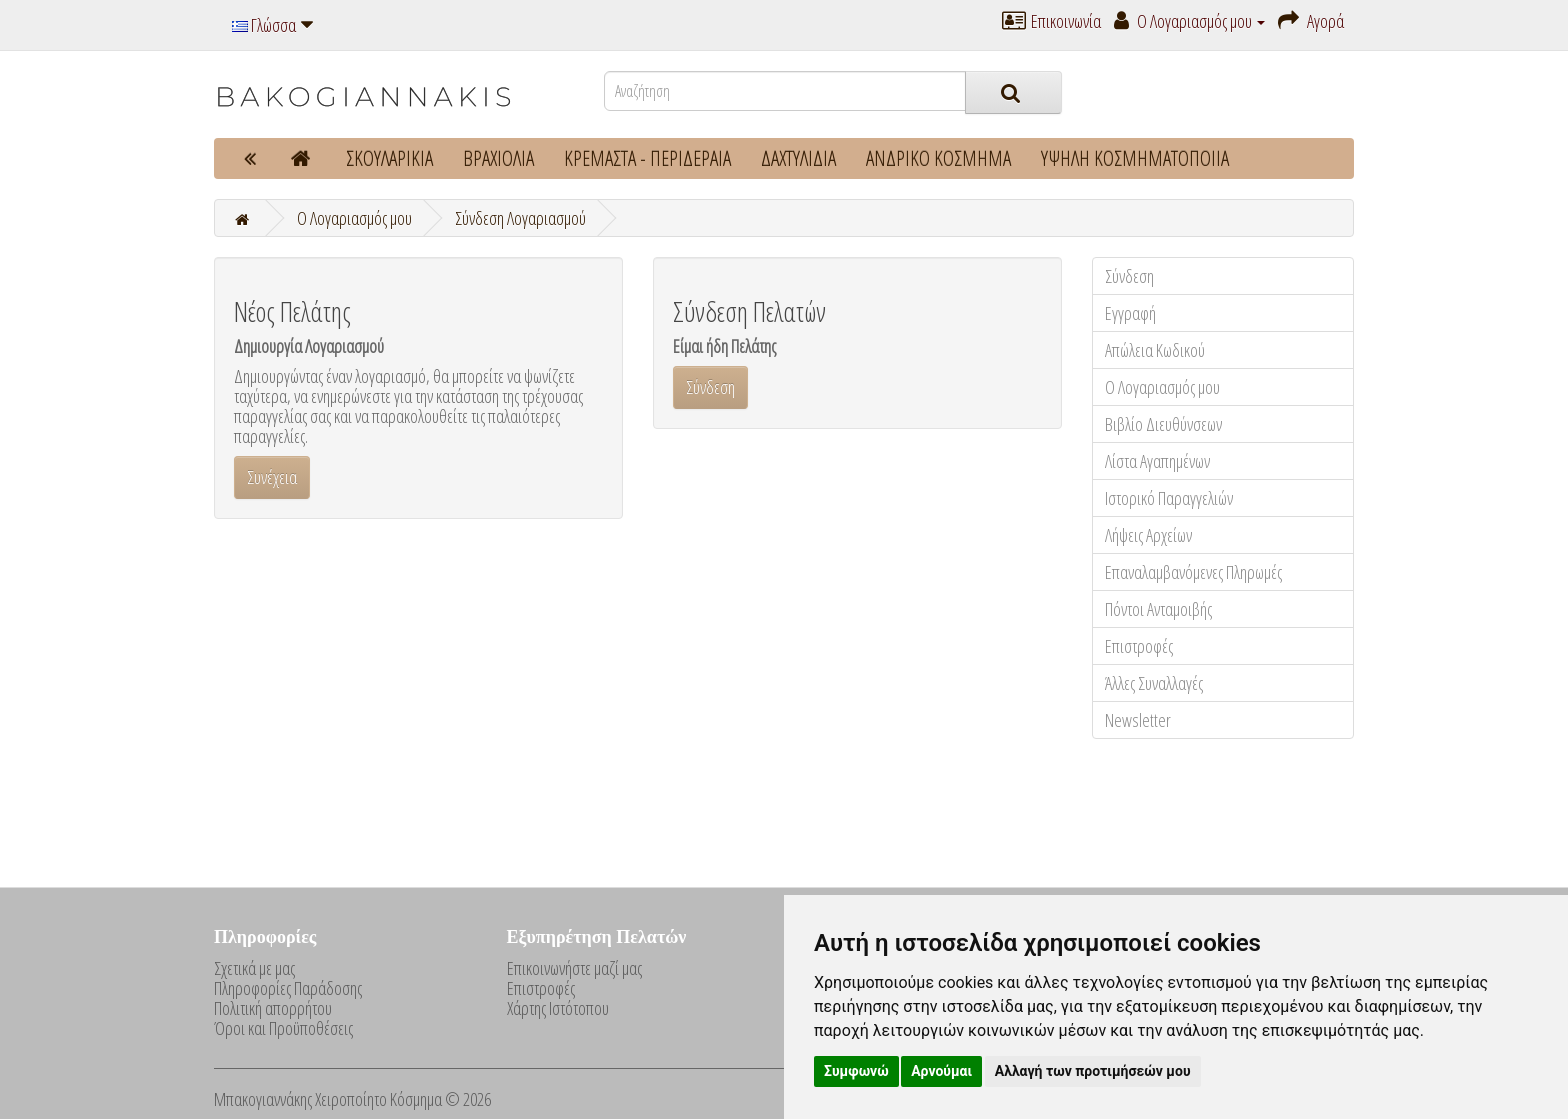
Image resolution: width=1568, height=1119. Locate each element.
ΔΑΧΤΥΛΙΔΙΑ (798, 158)
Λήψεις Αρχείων (1148, 535)
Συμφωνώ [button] (856, 1071)
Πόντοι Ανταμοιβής (1158, 609)
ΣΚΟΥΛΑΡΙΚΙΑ (389, 158)
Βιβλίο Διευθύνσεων (1163, 424)
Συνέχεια (272, 477)
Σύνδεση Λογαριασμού (520, 218)
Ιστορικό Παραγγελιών (1169, 498)
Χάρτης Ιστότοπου (558, 1008)
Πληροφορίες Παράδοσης (288, 988)
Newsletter (1138, 720)
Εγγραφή (1130, 313)
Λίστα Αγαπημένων (1157, 461)
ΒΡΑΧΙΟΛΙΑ (498, 158)
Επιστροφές (1139, 646)
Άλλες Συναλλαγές (1154, 683)
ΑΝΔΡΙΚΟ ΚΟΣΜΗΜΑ (938, 158)
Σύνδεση (1129, 276)
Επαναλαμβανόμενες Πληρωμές (1193, 572)
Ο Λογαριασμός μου (1162, 387)
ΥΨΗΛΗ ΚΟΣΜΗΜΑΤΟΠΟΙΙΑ (1135, 158)
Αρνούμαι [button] (941, 1071)
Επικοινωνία (1051, 21)
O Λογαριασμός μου (354, 218)
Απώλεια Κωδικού (1155, 350)
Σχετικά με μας (254, 968)
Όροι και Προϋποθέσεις (283, 1028)
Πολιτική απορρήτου (273, 1008)
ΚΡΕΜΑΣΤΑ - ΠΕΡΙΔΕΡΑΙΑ (647, 158)
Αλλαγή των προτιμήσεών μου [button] (1093, 1071)
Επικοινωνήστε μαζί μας (574, 968)
